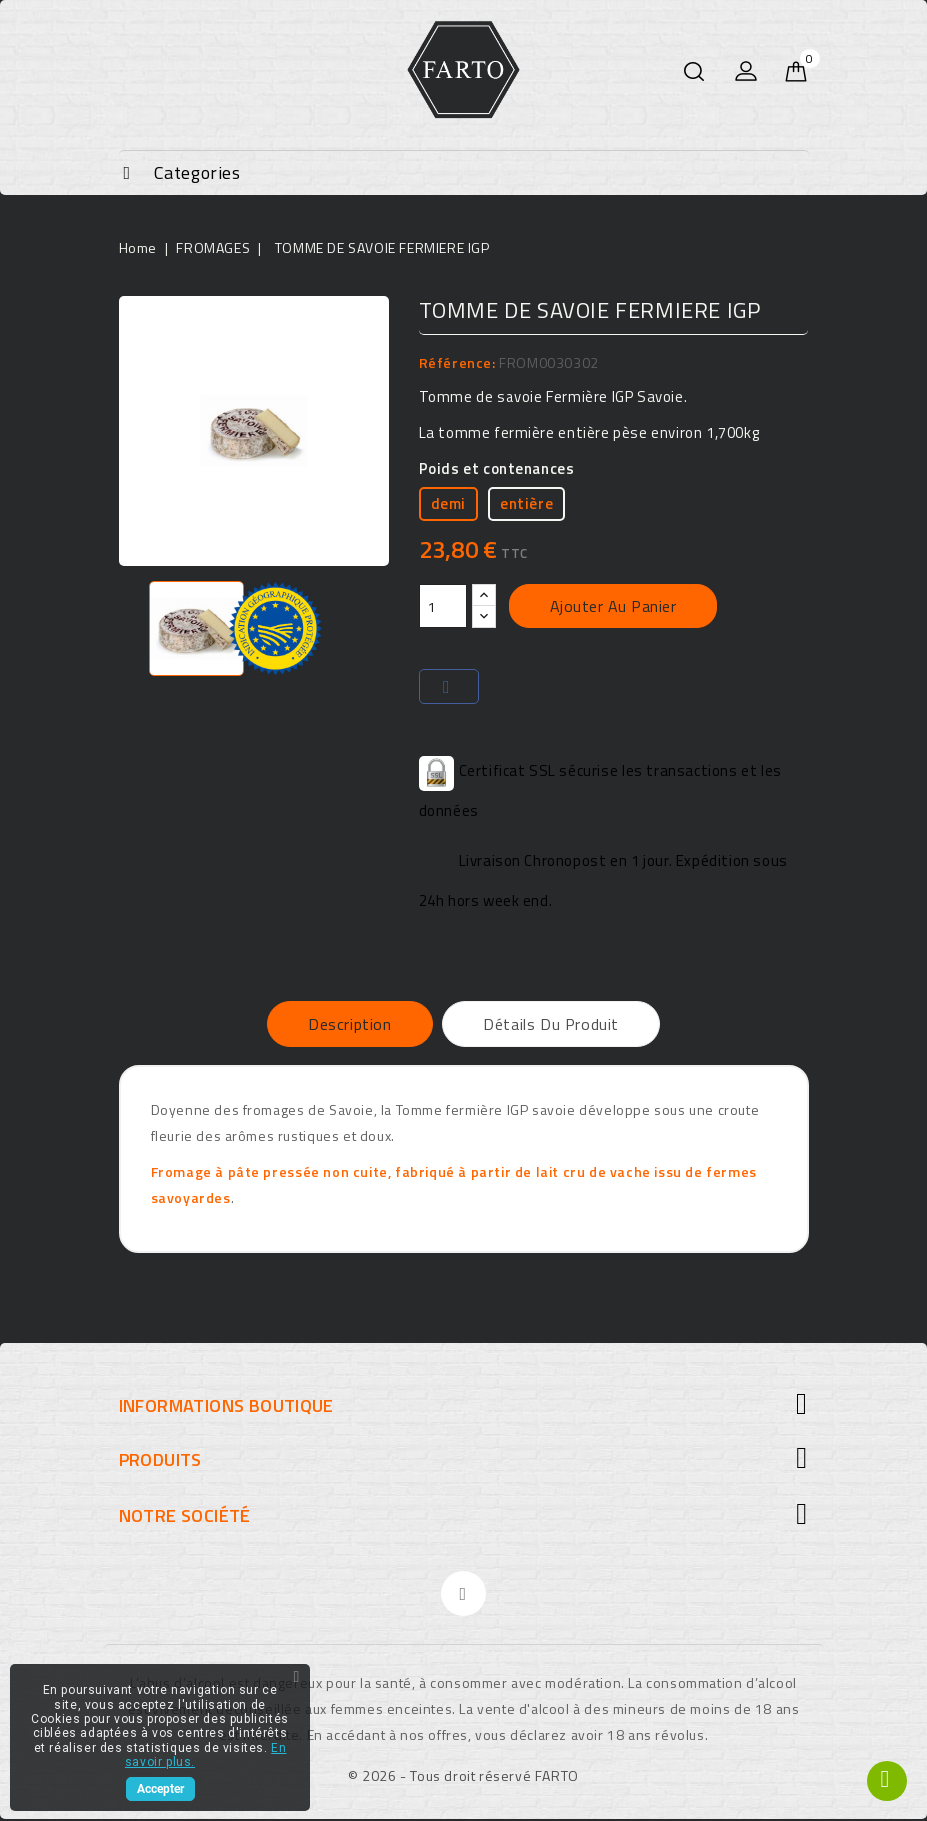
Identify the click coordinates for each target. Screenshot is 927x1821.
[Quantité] (443, 606)
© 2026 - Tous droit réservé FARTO (463, 1777)
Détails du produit (552, 1025)
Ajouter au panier (613, 606)
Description (349, 1025)
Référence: (457, 362)
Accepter (160, 1789)
